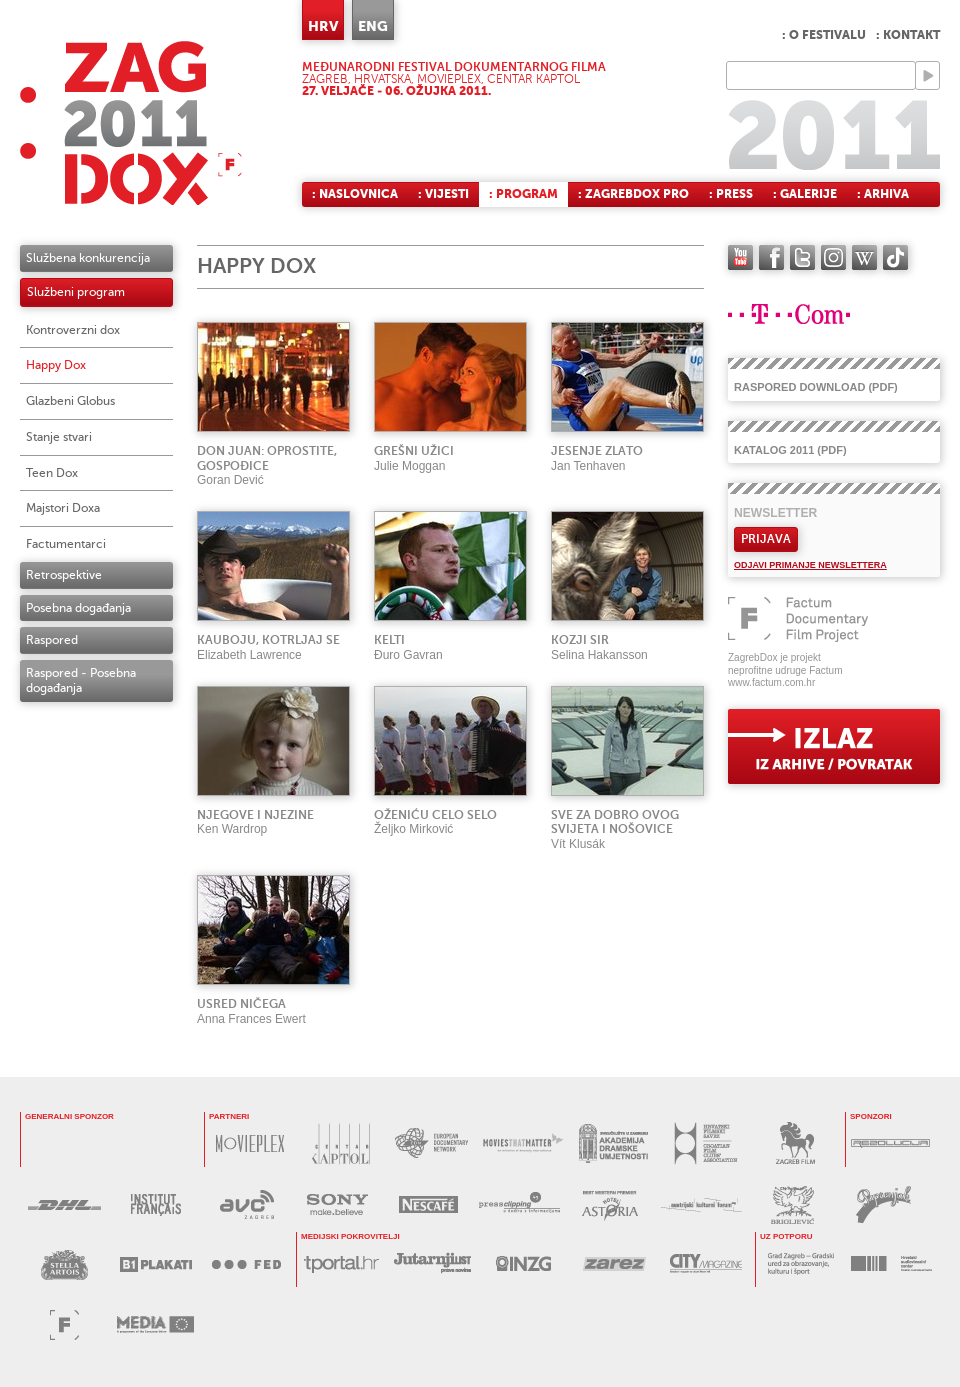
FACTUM (64, 1324)
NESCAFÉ (428, 1204)
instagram (833, 257)
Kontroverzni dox (73, 330)
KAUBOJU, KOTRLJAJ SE (268, 640)
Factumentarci (66, 544)
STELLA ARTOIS (64, 1264)
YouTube (740, 257)
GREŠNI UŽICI (414, 451)
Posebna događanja (78, 608)
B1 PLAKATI (155, 1264)
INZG (523, 1263)
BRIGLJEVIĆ (792, 1204)
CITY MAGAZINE (705, 1263)
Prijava (766, 539)
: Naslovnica (355, 194)
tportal (341, 1263)
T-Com (95, 1143)
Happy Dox (56, 365)
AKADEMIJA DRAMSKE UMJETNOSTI (613, 1143)
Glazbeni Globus (70, 401)
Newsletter (775, 513)
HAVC (891, 1263)
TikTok (895, 257)
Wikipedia (864, 257)
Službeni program (76, 292)
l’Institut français (155, 1204)
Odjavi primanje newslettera (810, 565)
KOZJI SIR (580, 640)
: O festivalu (824, 35)
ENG (373, 26)
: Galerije (805, 194)
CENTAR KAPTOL (340, 1143)
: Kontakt (908, 35)
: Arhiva (883, 194)
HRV (323, 26)
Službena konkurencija (88, 258)
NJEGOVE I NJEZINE (255, 815)
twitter (802, 257)
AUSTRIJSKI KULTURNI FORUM (701, 1204)
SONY (337, 1204)
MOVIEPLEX (249, 1143)
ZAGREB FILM (795, 1143)
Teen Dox (52, 473)
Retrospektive (64, 575)
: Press (731, 194)
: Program (523, 194)
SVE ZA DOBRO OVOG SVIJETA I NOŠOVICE (615, 822)
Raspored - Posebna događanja (81, 680)
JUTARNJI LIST (432, 1263)
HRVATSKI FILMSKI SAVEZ (704, 1143)
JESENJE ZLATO (597, 451)
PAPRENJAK (883, 1204)
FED (246, 1264)
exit (834, 746)
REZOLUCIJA (890, 1143)
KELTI (389, 640)
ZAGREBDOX (131, 122)
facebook (771, 257)
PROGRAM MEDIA (155, 1324)
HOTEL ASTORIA (610, 1204)
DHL (64, 1204)
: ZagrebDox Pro (633, 194)
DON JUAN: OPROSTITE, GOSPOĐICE (267, 458)
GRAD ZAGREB (800, 1263)
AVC (246, 1204)
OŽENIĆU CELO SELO (435, 815)
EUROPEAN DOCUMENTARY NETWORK (431, 1143)
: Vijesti (443, 194)
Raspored (52, 640)
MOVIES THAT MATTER (522, 1143)
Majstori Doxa (63, 508)
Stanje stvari (59, 437)
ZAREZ (614, 1263)
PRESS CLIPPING (519, 1204)
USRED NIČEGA (241, 1004)
